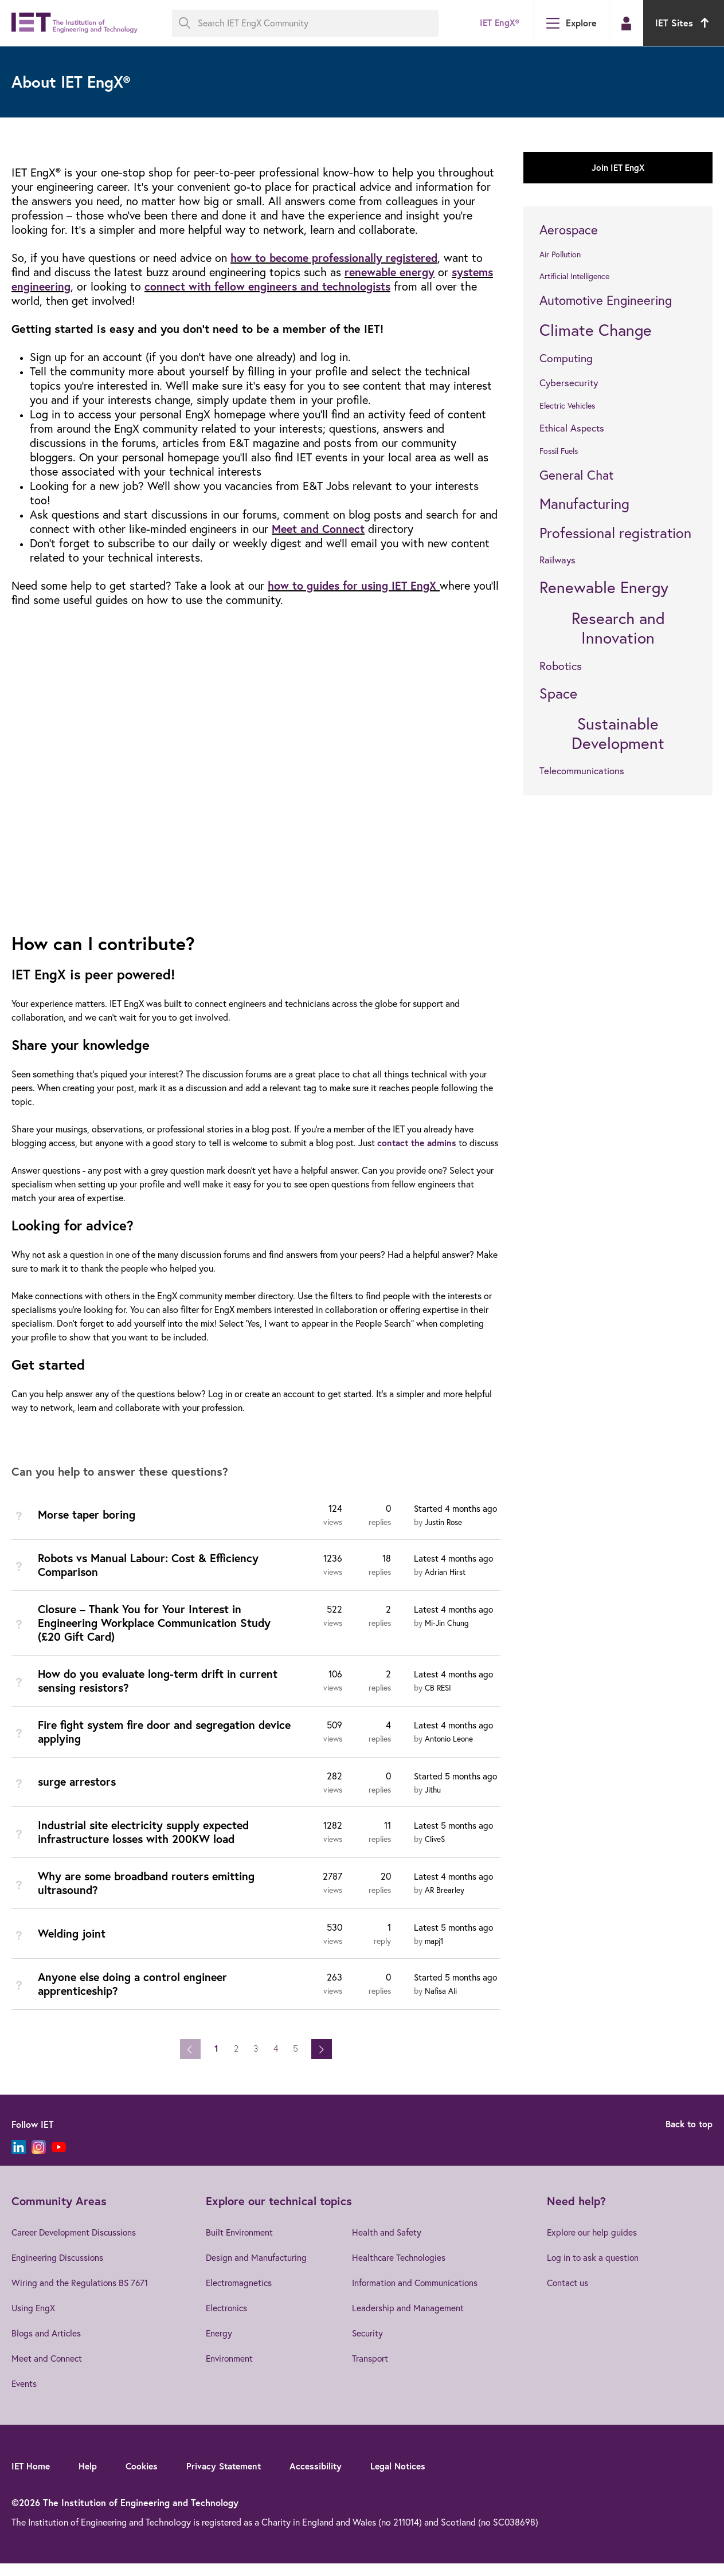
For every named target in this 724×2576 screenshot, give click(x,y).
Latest (454, 1571)
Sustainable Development (618, 733)
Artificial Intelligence (574, 276)
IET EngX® (498, 23)
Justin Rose (444, 1536)
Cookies (145, 2478)
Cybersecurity (568, 383)
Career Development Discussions (75, 2244)
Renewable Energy (603, 587)
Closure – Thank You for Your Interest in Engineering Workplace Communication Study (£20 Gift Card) (158, 1635)
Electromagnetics (239, 2295)
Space (558, 693)
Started (456, 1522)
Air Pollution (560, 254)
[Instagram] (39, 2159)
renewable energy (392, 272)
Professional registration (615, 533)
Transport (372, 2371)
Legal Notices (409, 2478)
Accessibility (324, 2478)
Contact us (570, 2295)
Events (24, 2396)
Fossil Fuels (558, 451)
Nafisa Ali (441, 2003)
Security (370, 2345)
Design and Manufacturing (256, 2270)
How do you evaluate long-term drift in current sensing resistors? (161, 1693)
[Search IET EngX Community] (305, 23)
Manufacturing (584, 503)
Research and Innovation (618, 628)
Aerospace (568, 230)
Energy (218, 2345)
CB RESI (439, 1701)
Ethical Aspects (571, 428)
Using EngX (33, 2320)
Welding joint (73, 1946)
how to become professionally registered (338, 257)
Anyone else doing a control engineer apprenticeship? (136, 1996)
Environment (229, 2371)
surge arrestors (78, 1795)
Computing (566, 358)
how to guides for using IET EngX (354, 585)
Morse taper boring (88, 1528)
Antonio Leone (450, 1752)
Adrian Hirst (445, 1585)
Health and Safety (389, 2244)
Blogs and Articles (46, 2345)
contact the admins (418, 1142)
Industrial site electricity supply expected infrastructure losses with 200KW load (148, 1845)
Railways (557, 560)
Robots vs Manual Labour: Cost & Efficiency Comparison (152, 1578)
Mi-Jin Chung (447, 1636)
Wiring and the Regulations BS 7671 (80, 2295)
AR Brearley (445, 1903)
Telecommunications (581, 770)
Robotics (560, 666)
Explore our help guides (595, 2244)
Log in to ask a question (595, 2270)
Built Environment (239, 2244)
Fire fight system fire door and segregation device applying (151, 1744)
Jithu (433, 1803)
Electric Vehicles (567, 406)
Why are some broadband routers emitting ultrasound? (151, 1896)
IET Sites (683, 23)
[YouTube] (59, 2159)
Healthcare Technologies (402, 2270)
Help (89, 2478)
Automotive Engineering (605, 300)
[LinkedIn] (18, 2159)
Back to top (688, 2137)
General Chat (576, 475)
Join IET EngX (618, 168)
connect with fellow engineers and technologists (274, 286)
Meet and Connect (320, 528)
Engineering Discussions (58, 2270)
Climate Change (595, 330)
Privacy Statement (229, 2478)
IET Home (31, 2478)
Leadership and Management (410, 2320)
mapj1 (435, 1954)
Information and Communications (418, 2295)
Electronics (226, 2320)
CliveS (435, 1852)
